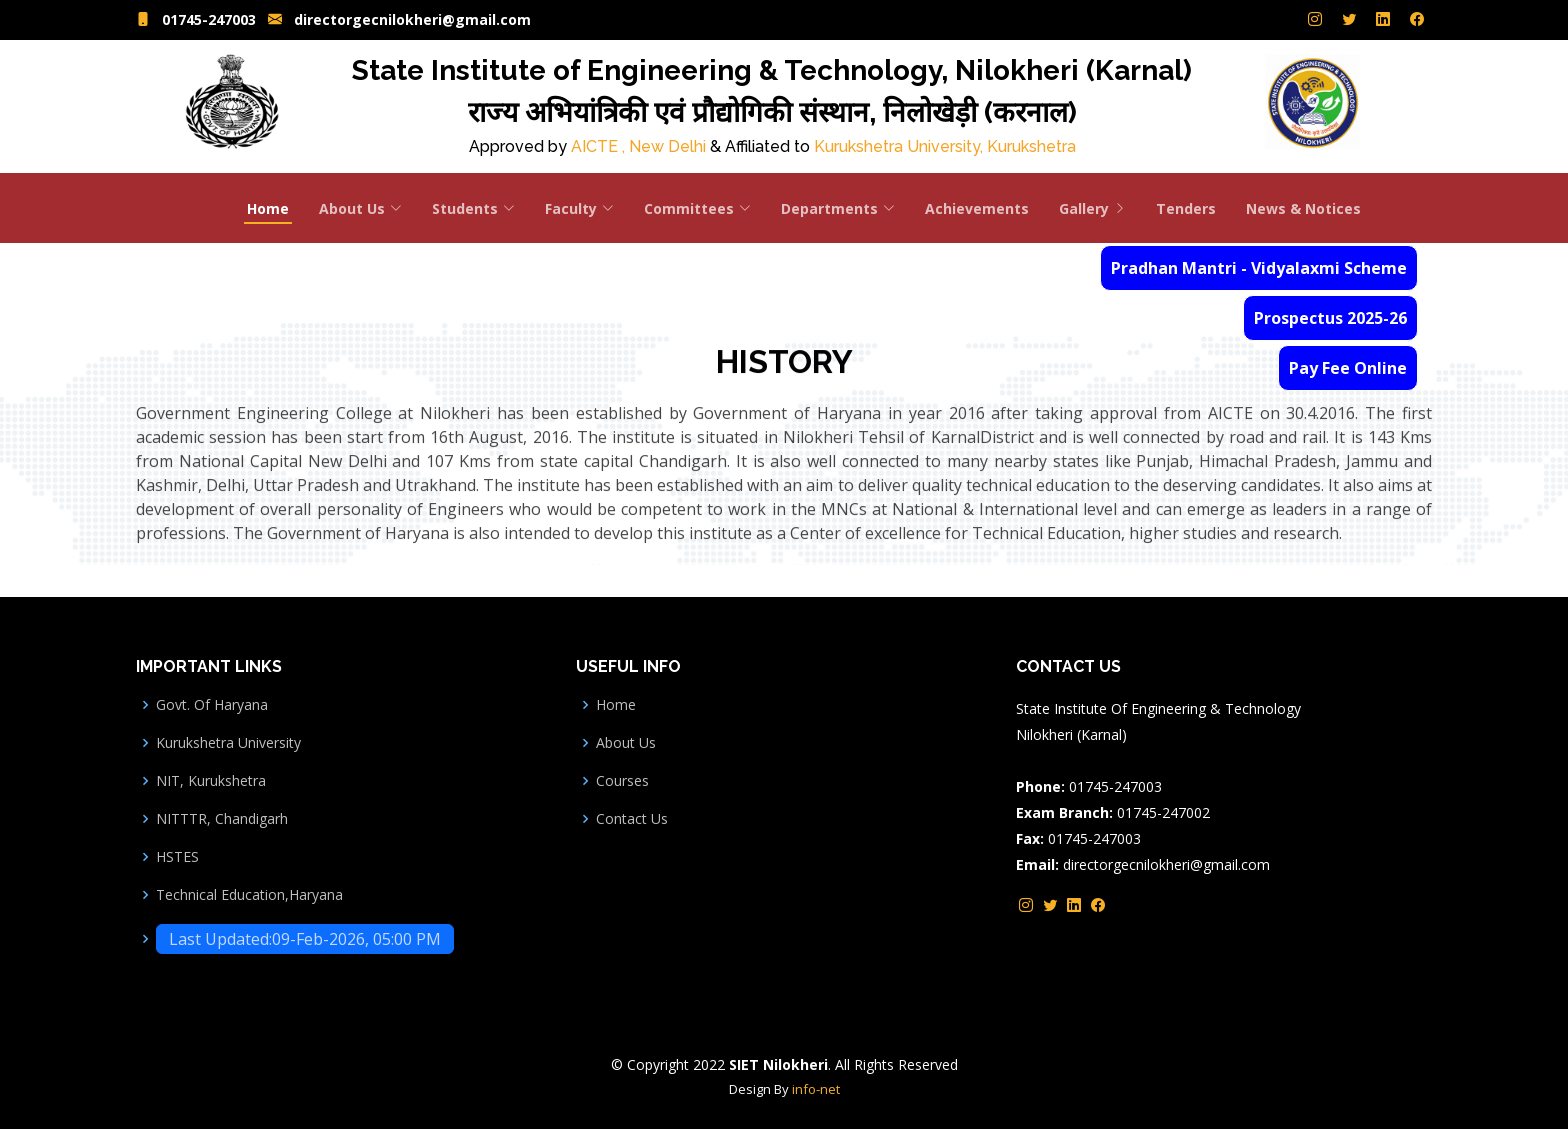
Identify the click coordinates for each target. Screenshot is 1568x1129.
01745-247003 (209, 20)
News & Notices (1303, 208)
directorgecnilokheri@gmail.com (412, 20)
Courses (622, 781)
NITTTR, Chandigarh (222, 819)
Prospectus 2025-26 (1330, 318)
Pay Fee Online (1348, 368)
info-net (816, 1089)
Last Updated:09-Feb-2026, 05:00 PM (305, 939)
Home (268, 208)
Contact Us (632, 819)
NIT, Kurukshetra (211, 781)
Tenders (1186, 208)
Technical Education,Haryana (249, 895)
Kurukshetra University (228, 743)
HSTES (177, 857)
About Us (626, 743)
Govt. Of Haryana (212, 705)
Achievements (977, 208)
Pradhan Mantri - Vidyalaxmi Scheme (1259, 268)
